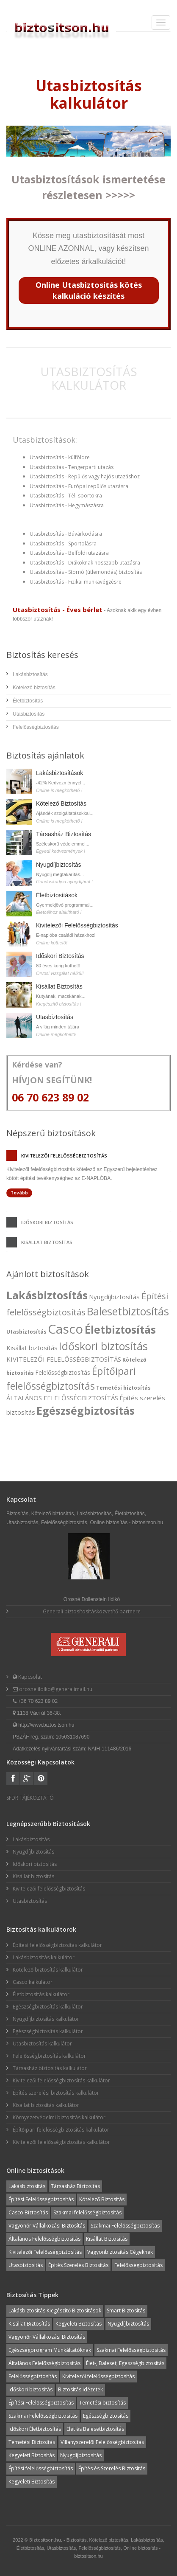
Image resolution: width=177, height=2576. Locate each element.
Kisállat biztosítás (46, 1242)
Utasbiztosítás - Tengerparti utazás (71, 467)
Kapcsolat (29, 1676)
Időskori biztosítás (47, 1222)
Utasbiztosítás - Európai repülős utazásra (79, 486)
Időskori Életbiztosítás (34, 2429)
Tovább (19, 1193)
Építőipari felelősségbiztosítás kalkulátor (61, 2129)
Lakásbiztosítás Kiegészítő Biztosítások (54, 2310)
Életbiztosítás (28, 701)
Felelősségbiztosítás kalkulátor (49, 2055)
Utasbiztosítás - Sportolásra (63, 543)
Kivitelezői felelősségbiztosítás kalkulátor (61, 2080)
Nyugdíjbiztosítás (58, 864)
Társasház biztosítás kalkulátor (50, 2068)
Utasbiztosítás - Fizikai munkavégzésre (76, 581)
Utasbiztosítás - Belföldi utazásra (69, 552)
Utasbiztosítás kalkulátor (42, 2043)
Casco (65, 1328)
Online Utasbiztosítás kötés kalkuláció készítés (89, 290)
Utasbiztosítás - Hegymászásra (67, 505)
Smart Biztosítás (126, 2310)
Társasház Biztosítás (63, 834)
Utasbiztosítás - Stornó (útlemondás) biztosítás (86, 572)
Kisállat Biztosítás (59, 986)
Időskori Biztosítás (60, 955)
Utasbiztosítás (28, 714)
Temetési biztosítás (123, 1387)
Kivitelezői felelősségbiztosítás (64, 1155)
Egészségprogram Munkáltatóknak (49, 2350)
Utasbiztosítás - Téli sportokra (66, 495)
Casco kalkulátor (33, 1982)
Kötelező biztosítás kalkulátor (48, 1969)
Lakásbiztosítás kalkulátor (44, 1957)
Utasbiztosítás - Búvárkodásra (66, 533)
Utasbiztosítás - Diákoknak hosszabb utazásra (85, 562)
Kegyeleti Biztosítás (78, 2323)
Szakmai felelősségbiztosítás (87, 2212)
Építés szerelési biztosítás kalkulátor (56, 2092)
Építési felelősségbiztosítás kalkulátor (57, 1945)
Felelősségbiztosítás (36, 727)
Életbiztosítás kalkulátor (41, 1994)
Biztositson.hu (45, 2540)
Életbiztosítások (56, 895)
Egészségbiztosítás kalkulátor (48, 2006)
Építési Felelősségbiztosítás (41, 2199)
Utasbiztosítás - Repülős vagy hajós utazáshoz (85, 476)
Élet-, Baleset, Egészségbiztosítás (125, 2363)
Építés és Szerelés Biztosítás (111, 2468)
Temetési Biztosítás (31, 2442)
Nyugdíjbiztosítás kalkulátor (46, 2019)
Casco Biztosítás (28, 2212)
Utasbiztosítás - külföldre (60, 457)
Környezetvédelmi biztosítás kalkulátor (59, 2117)
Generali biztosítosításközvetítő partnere (92, 1611)
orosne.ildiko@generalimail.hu (55, 1689)
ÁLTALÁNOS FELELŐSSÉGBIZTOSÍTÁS (62, 1397)
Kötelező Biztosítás (61, 803)
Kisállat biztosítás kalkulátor (46, 2105)
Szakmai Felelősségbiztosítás (125, 2225)
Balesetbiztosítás (128, 1311)
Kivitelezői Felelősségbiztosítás (77, 925)
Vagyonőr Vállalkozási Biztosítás (46, 2225)
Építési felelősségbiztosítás (40, 2468)
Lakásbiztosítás (30, 674)
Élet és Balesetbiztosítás (95, 2429)
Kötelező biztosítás (34, 688)
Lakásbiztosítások (59, 773)
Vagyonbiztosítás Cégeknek (120, 2252)
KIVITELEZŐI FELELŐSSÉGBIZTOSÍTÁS (63, 1359)
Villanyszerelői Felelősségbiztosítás (102, 2442)
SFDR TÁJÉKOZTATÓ (30, 1797)
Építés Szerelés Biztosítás (78, 2265)
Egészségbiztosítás (85, 1410)
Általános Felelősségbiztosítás (44, 2238)
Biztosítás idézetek (80, 2389)
